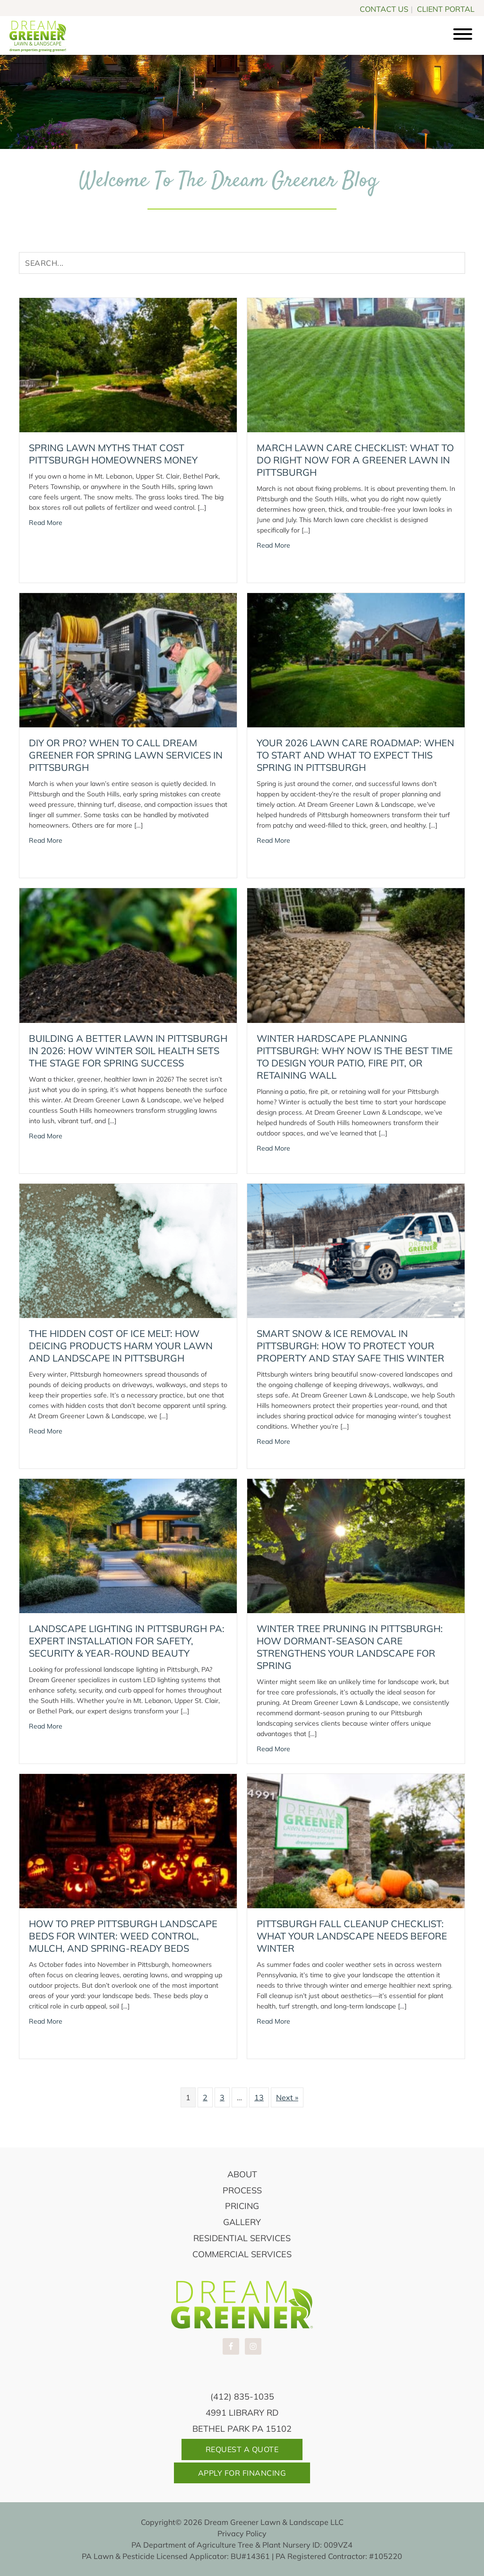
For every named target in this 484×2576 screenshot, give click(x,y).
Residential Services (242, 2238)
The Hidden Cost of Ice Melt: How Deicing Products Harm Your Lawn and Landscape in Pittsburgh (121, 1345)
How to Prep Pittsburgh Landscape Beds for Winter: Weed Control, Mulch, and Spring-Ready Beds (123, 1936)
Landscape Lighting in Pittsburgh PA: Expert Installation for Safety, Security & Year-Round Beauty (127, 1641)
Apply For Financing (242, 2473)
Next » (287, 2097)
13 (259, 2097)
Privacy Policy (242, 2533)
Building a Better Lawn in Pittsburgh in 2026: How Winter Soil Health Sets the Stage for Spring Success (128, 1050)
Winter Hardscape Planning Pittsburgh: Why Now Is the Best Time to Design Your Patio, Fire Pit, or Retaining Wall (355, 1056)
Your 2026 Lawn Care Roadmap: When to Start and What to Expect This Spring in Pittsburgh (355, 755)
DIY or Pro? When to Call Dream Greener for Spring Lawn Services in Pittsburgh (126, 755)
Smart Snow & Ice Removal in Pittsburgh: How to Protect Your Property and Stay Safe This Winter (350, 1345)
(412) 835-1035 (242, 2396)
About (242, 2174)
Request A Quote (242, 2449)
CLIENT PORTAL (446, 8)
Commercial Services (242, 2254)
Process (242, 2190)
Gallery (242, 2222)
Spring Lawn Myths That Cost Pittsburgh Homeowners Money (113, 454)
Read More (45, 522)
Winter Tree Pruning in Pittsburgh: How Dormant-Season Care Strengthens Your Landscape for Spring (350, 1647)
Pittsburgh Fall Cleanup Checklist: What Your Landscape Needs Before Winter (352, 1936)
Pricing (242, 2206)
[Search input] (242, 263)
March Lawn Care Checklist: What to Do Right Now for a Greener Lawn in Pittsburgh (355, 460)
